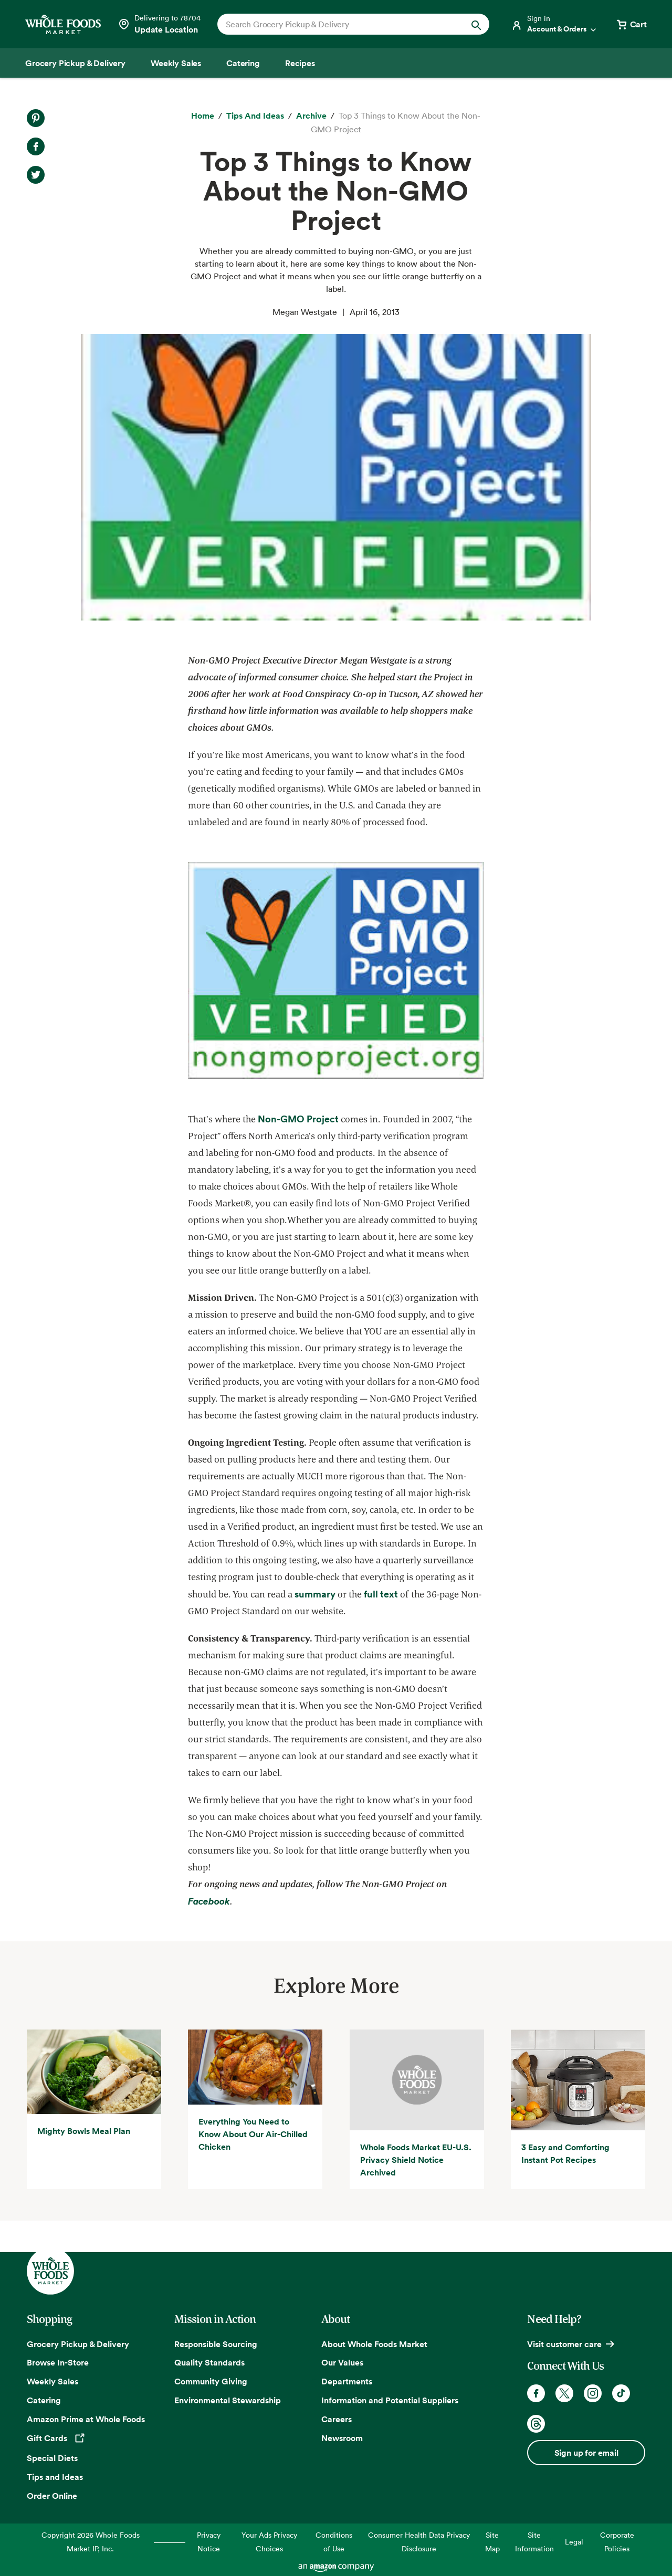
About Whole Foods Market (374, 2344)
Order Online (52, 2495)
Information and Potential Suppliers (389, 2400)
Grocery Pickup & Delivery (78, 2344)
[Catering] (243, 63)
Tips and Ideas (55, 2477)
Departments (346, 2381)
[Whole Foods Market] (63, 24)
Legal (574, 2542)
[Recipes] (300, 63)
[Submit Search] (476, 24)
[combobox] (340, 24)
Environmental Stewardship (227, 2400)
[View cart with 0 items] (631, 24)
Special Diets (52, 2458)
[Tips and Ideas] (255, 116)
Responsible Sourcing (215, 2344)
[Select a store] (159, 24)
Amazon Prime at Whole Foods (86, 2419)
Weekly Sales (52, 2381)
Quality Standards (209, 2362)
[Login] (554, 24)
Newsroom (342, 2438)
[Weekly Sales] (176, 63)
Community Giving (210, 2381)
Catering (44, 2400)
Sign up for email (586, 2452)
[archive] (311, 116)
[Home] (202, 116)
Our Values (342, 2362)
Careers (336, 2419)
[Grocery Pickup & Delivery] (75, 63)
